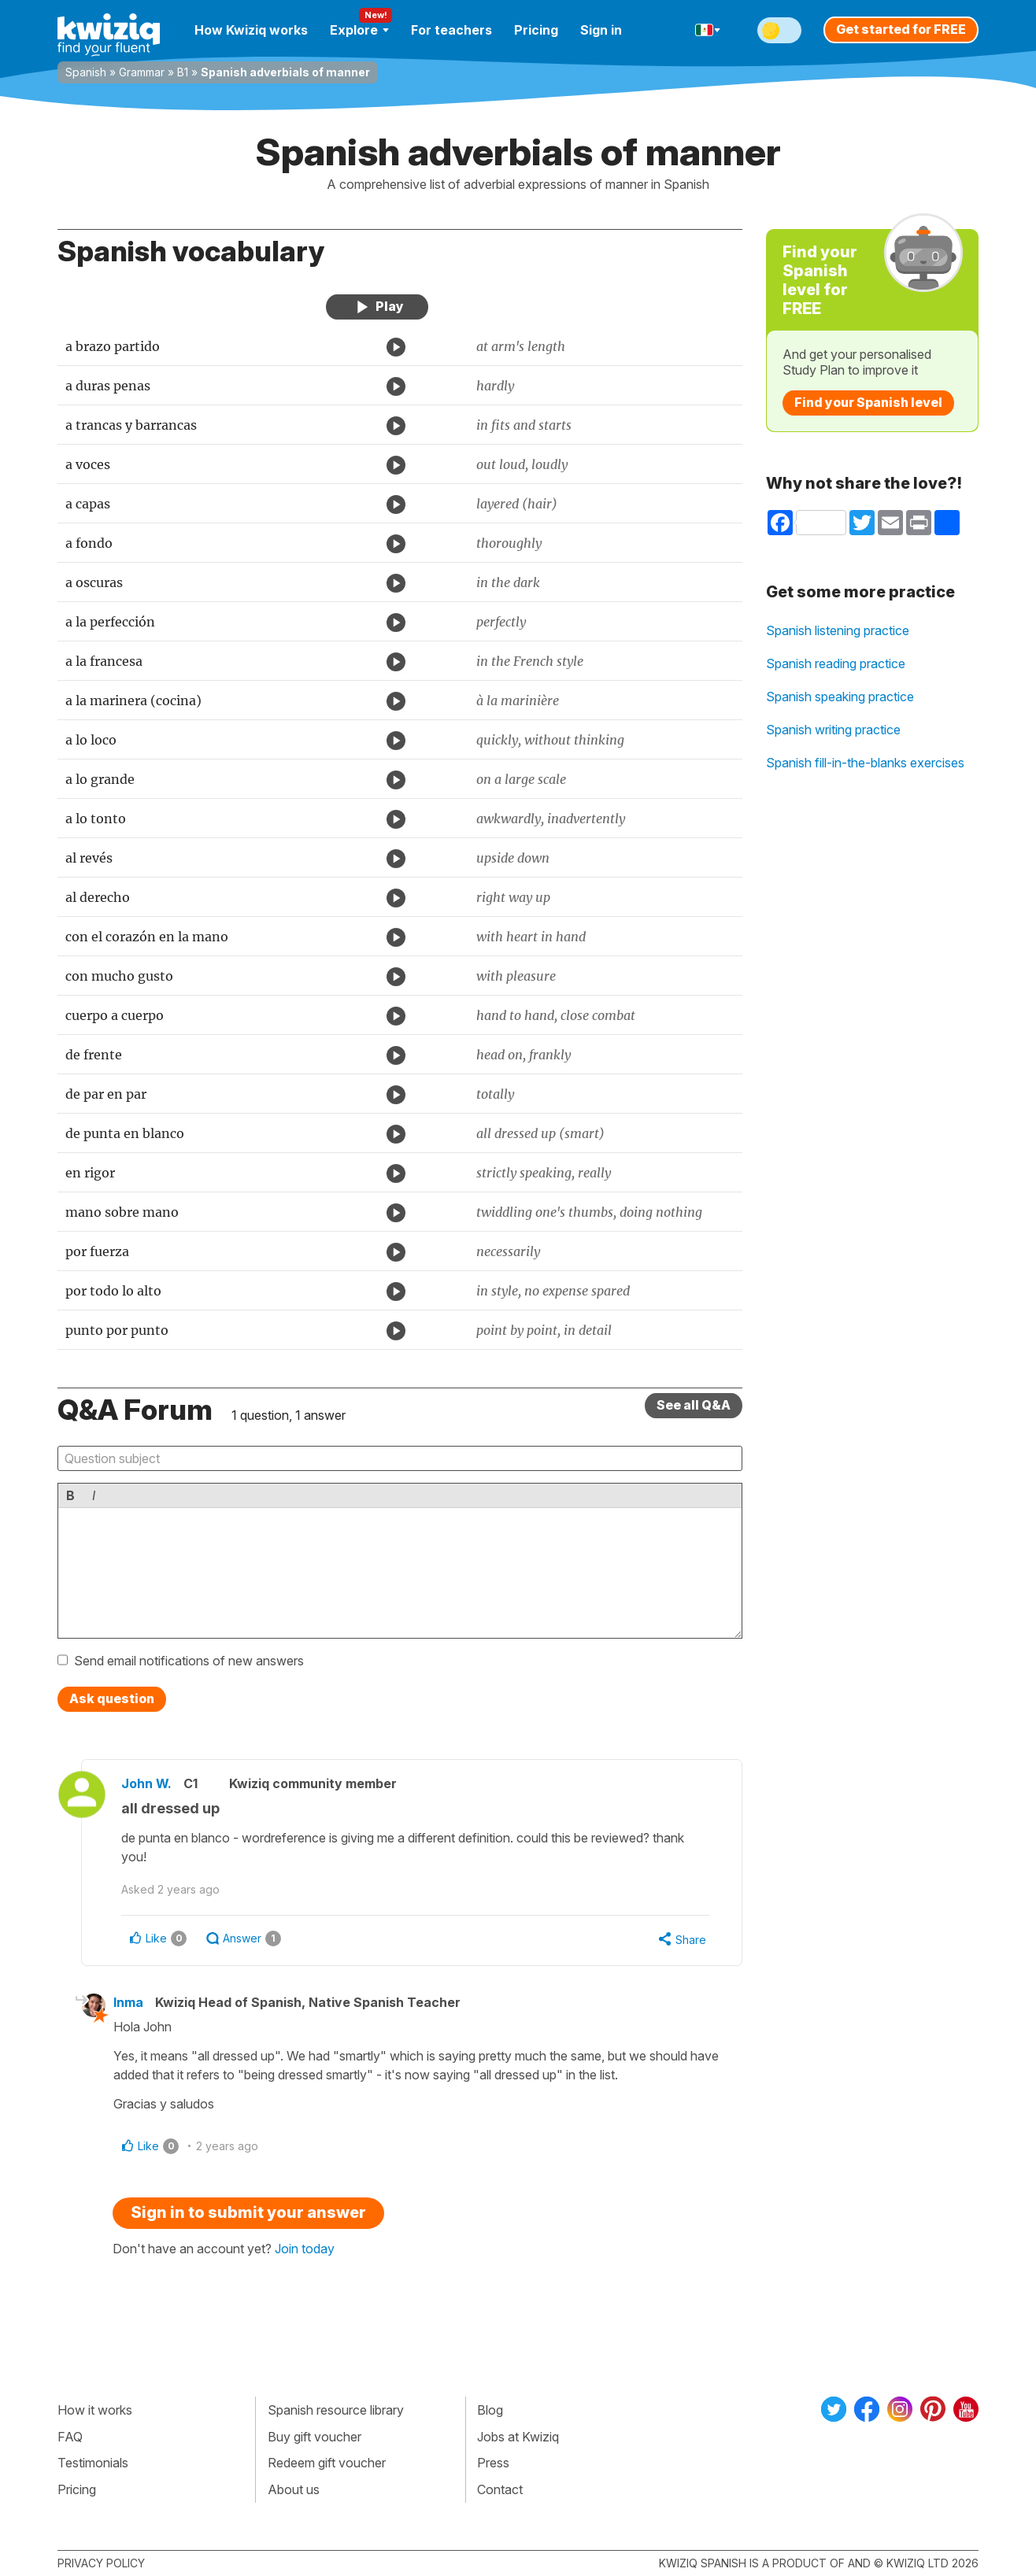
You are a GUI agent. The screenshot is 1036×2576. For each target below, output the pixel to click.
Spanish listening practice (837, 630)
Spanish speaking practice (840, 696)
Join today (305, 2248)
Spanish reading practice (835, 663)
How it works (94, 2410)
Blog (490, 2410)
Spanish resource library (336, 2410)
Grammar (142, 72)
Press (493, 2463)
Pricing (536, 30)
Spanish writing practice (833, 729)
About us (294, 2489)
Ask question (111, 1698)
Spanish (85, 72)
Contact (500, 2489)
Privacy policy (101, 2563)
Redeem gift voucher (327, 2463)
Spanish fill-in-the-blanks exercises (865, 763)
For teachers (451, 30)
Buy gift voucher (314, 2437)
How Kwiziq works (251, 30)
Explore (359, 30)
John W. (146, 1783)
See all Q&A (694, 1405)
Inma (128, 2002)
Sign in (601, 30)
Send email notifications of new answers (189, 1661)
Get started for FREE (901, 29)
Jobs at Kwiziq (518, 2437)
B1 (182, 72)
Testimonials (92, 2463)
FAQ (70, 2437)
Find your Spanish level (868, 402)
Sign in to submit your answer (248, 2212)
